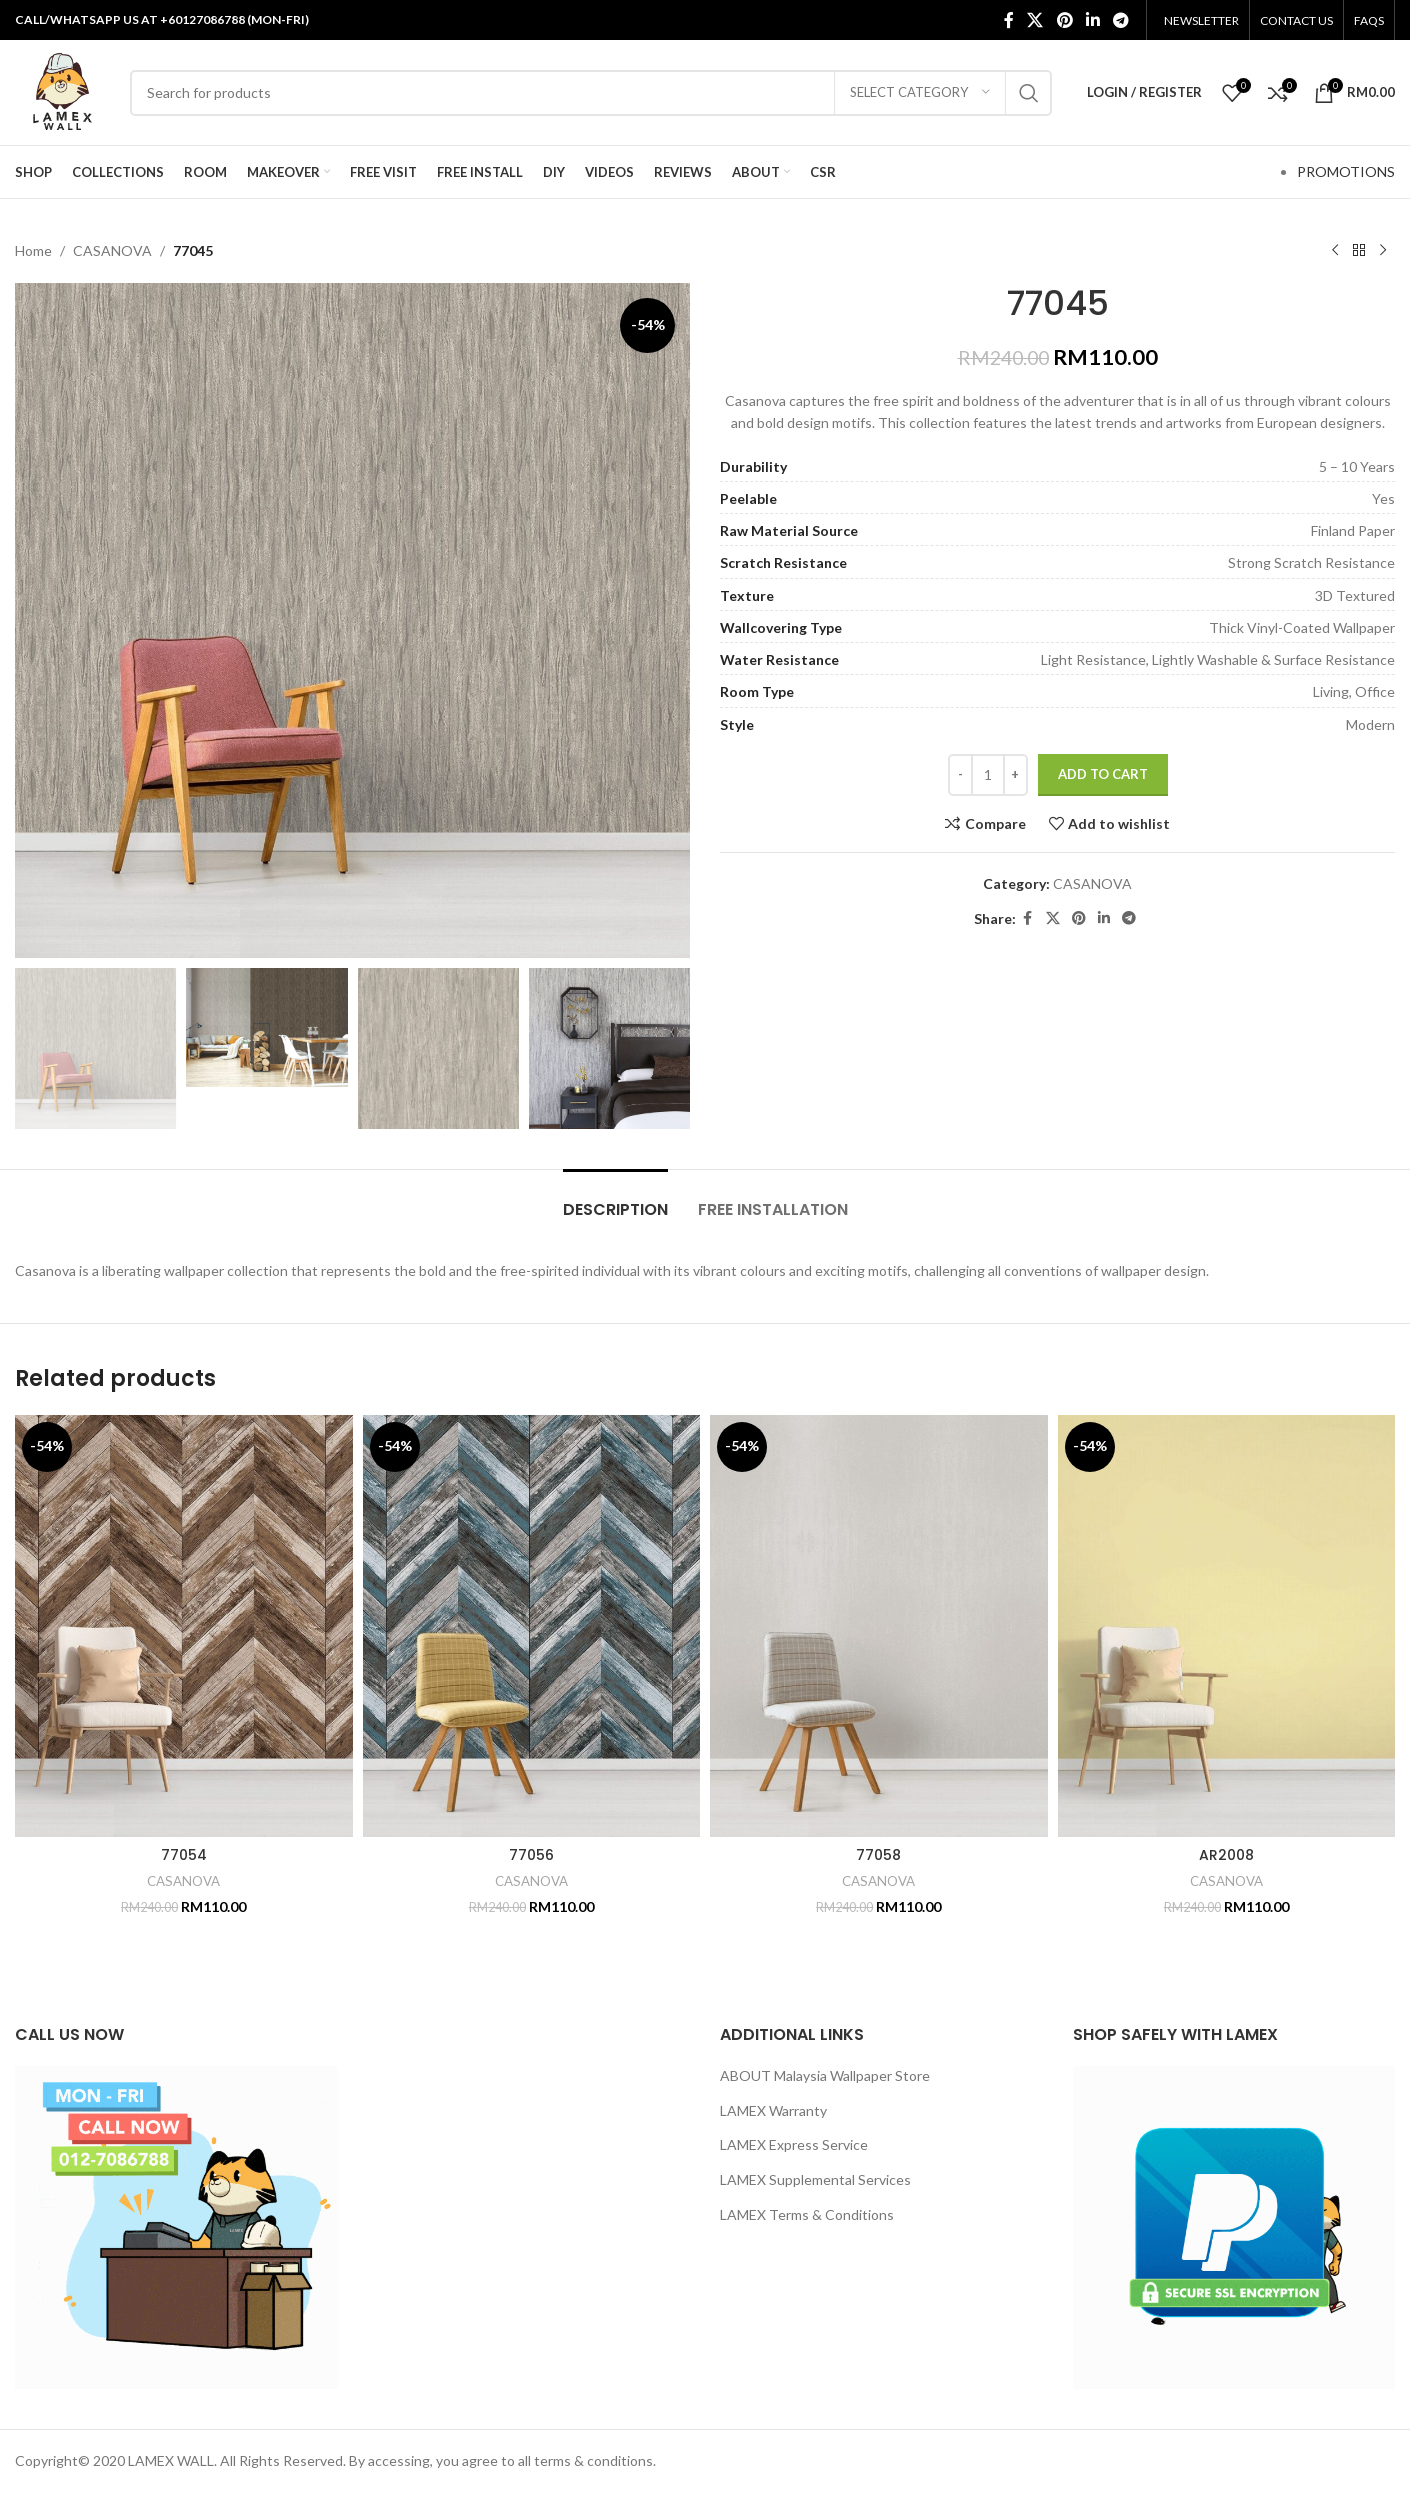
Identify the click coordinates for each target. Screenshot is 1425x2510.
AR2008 (1226, 1855)
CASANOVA (112, 250)
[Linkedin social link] (1092, 20)
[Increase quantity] (1015, 775)
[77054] (184, 1626)
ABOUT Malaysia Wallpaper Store (825, 2075)
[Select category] (920, 93)
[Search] (591, 93)
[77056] (532, 1626)
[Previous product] (1335, 251)
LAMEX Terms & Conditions (807, 2214)
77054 (184, 1855)
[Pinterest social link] (1064, 20)
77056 (531, 1855)
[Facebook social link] (1009, 20)
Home (33, 250)
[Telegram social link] (1121, 20)
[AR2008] (1227, 1626)
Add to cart (1103, 774)
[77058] (879, 1626)
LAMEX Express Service (794, 2144)
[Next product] (1383, 251)
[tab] (615, 1199)
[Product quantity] (988, 775)
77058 (878, 1855)
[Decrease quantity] (960, 775)
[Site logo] (62, 90)
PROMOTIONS (1346, 171)
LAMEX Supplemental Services (815, 2179)
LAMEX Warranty (773, 2110)
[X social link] (1035, 20)
